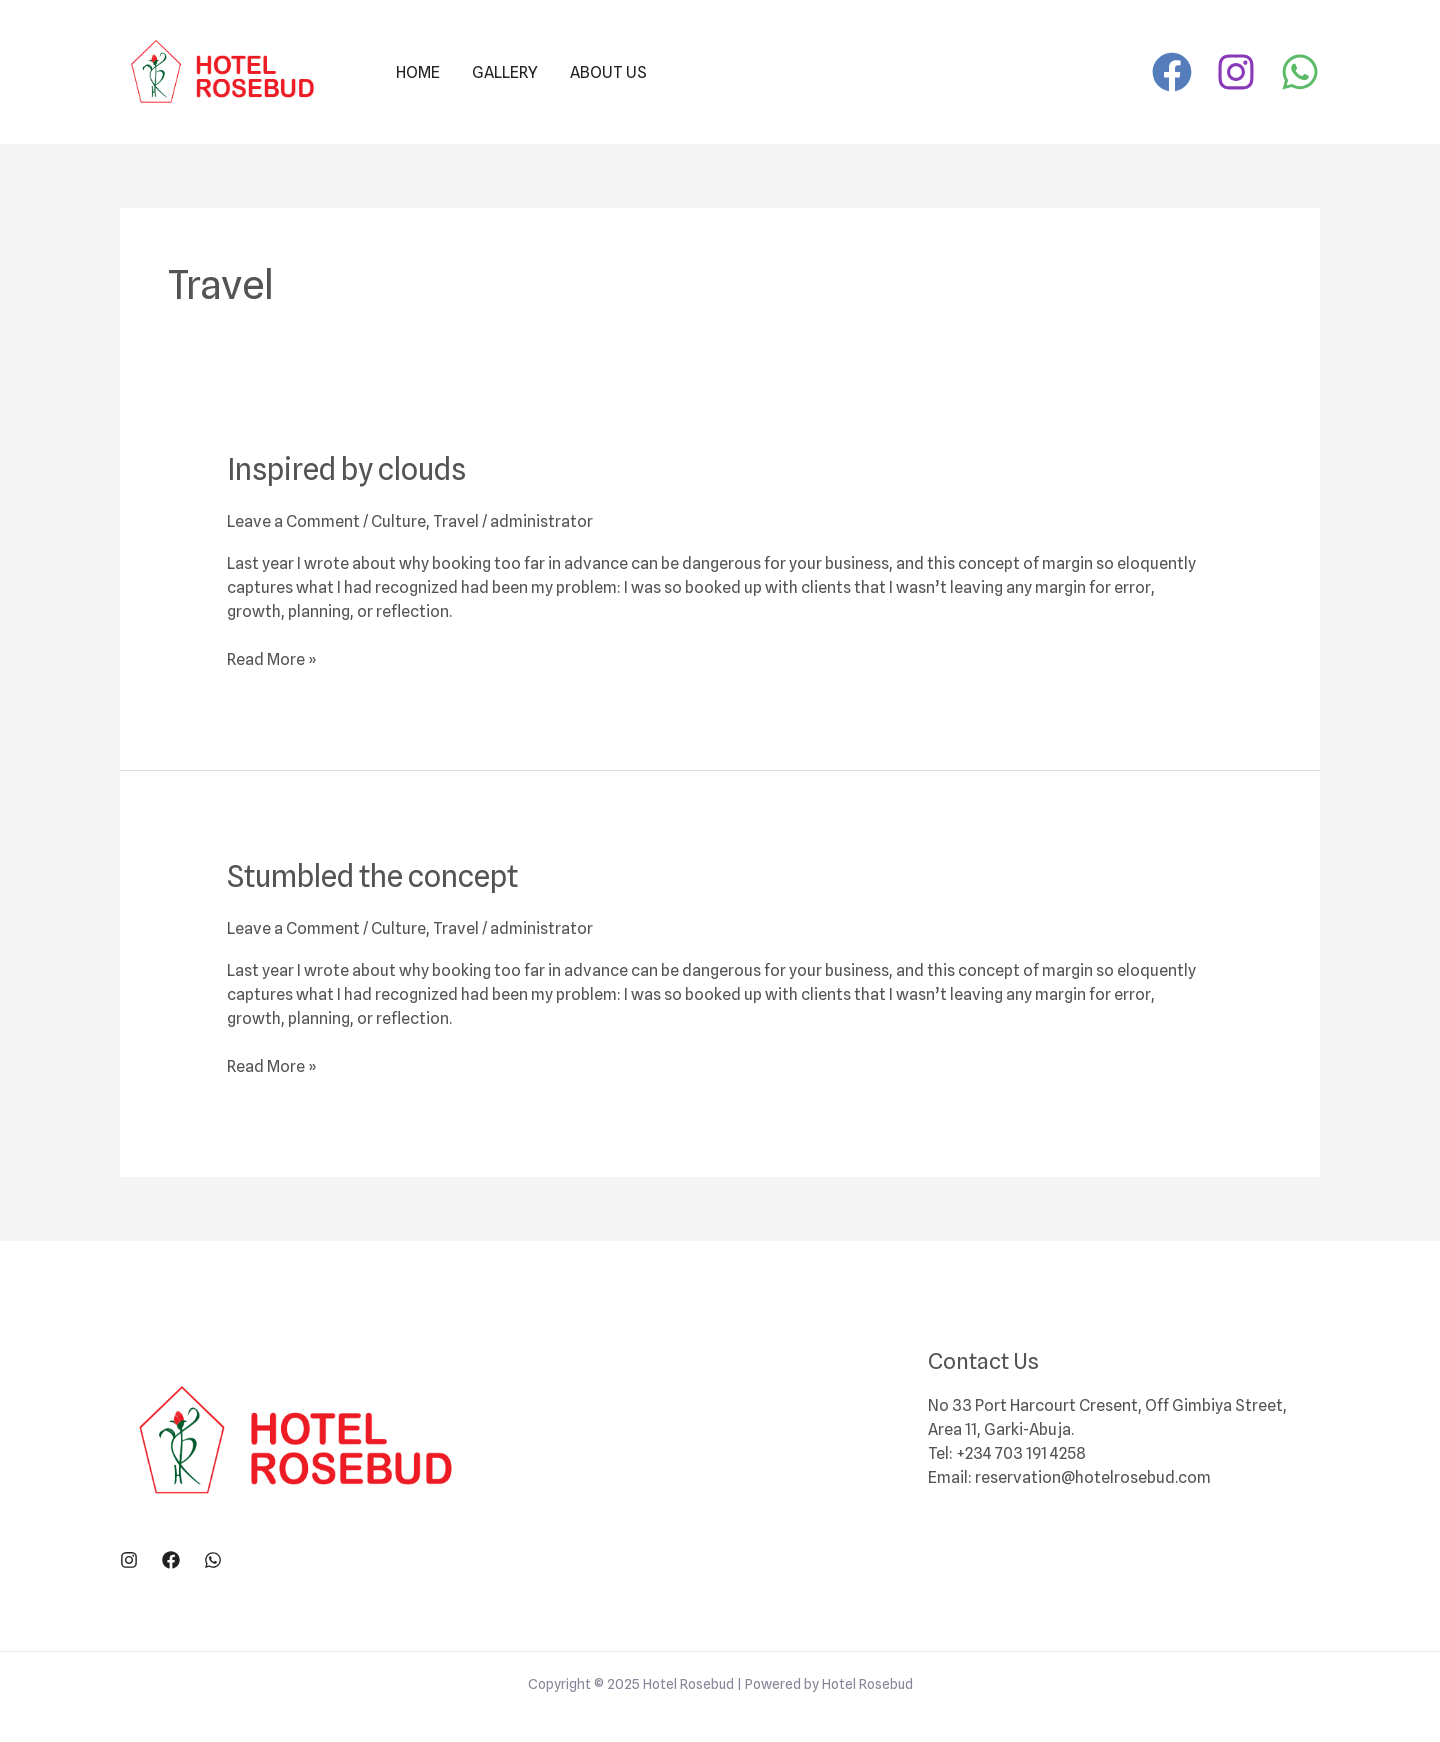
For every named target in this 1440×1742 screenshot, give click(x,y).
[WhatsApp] (1300, 72)
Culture (398, 521)
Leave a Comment (293, 521)
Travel (456, 521)
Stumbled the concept (372, 876)
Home (418, 72)
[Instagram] (1236, 72)
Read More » (272, 658)
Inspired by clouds (346, 469)
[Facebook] (1172, 72)
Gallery (505, 72)
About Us (608, 72)
